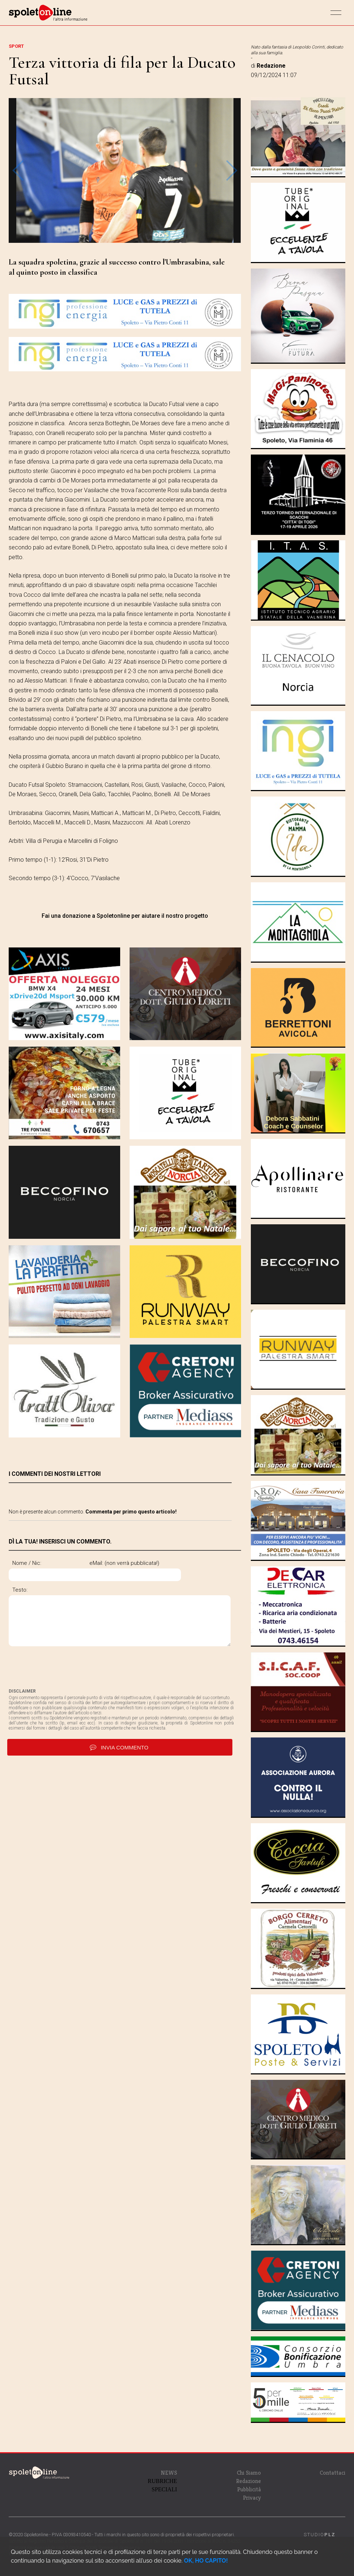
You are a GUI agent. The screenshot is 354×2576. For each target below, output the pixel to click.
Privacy (252, 2497)
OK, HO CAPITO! (206, 2560)
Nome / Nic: (26, 1563)
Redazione (248, 2481)
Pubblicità (249, 2489)
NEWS (169, 2472)
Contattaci (332, 2472)
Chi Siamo (249, 2472)
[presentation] (64, 1667)
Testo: (20, 1590)
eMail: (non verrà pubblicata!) (154, 1563)
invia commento (119, 1747)
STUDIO (320, 2534)
